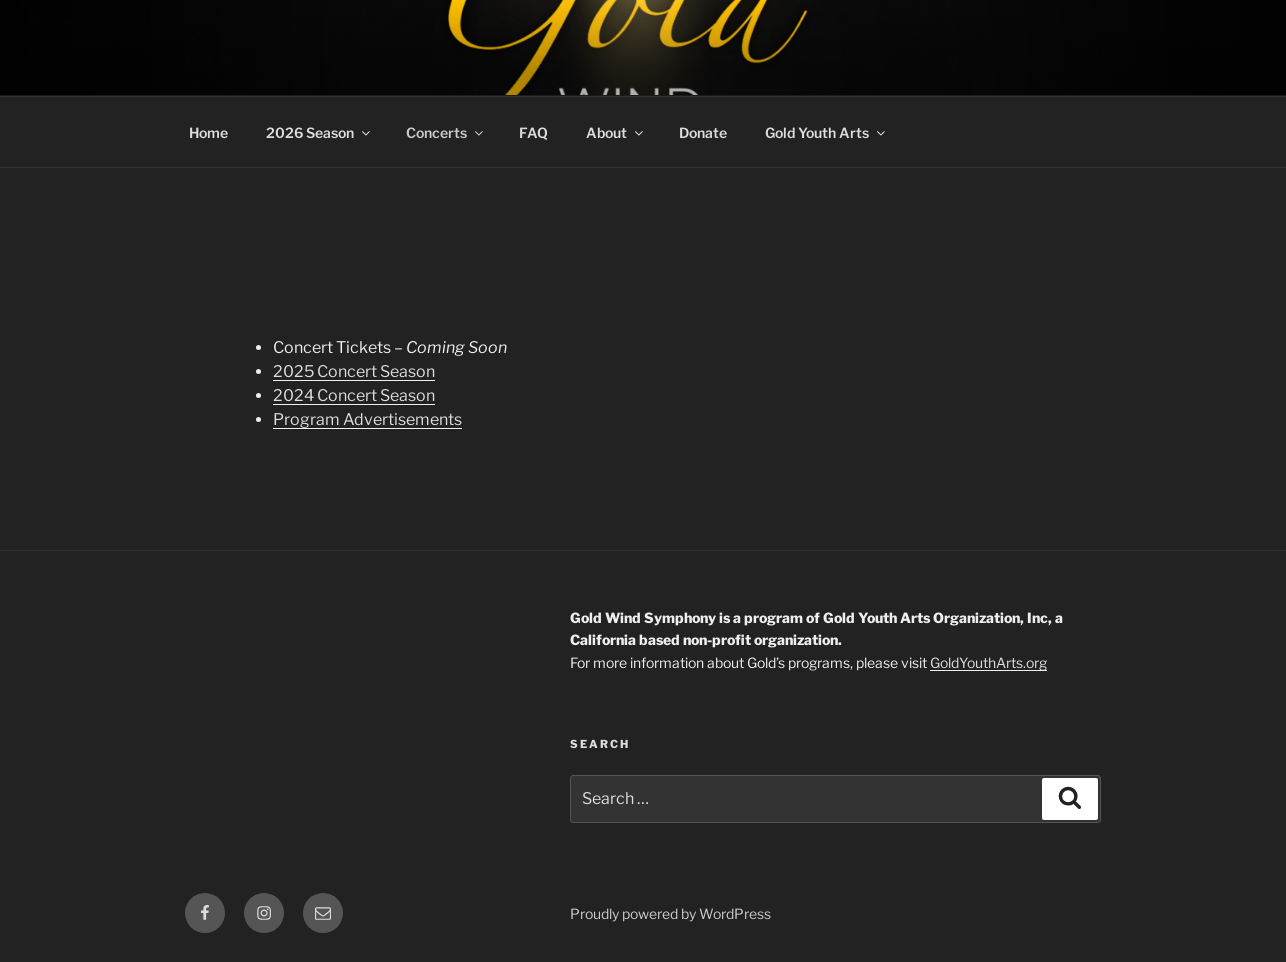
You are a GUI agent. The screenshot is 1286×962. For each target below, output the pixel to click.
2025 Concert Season (354, 371)
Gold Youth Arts (826, 132)
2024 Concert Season (354, 395)
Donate (703, 132)
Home (208, 132)
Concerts (446, 132)
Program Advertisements (367, 419)
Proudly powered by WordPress (670, 913)
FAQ (533, 132)
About (616, 132)
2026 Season (319, 132)
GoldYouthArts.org (988, 662)
